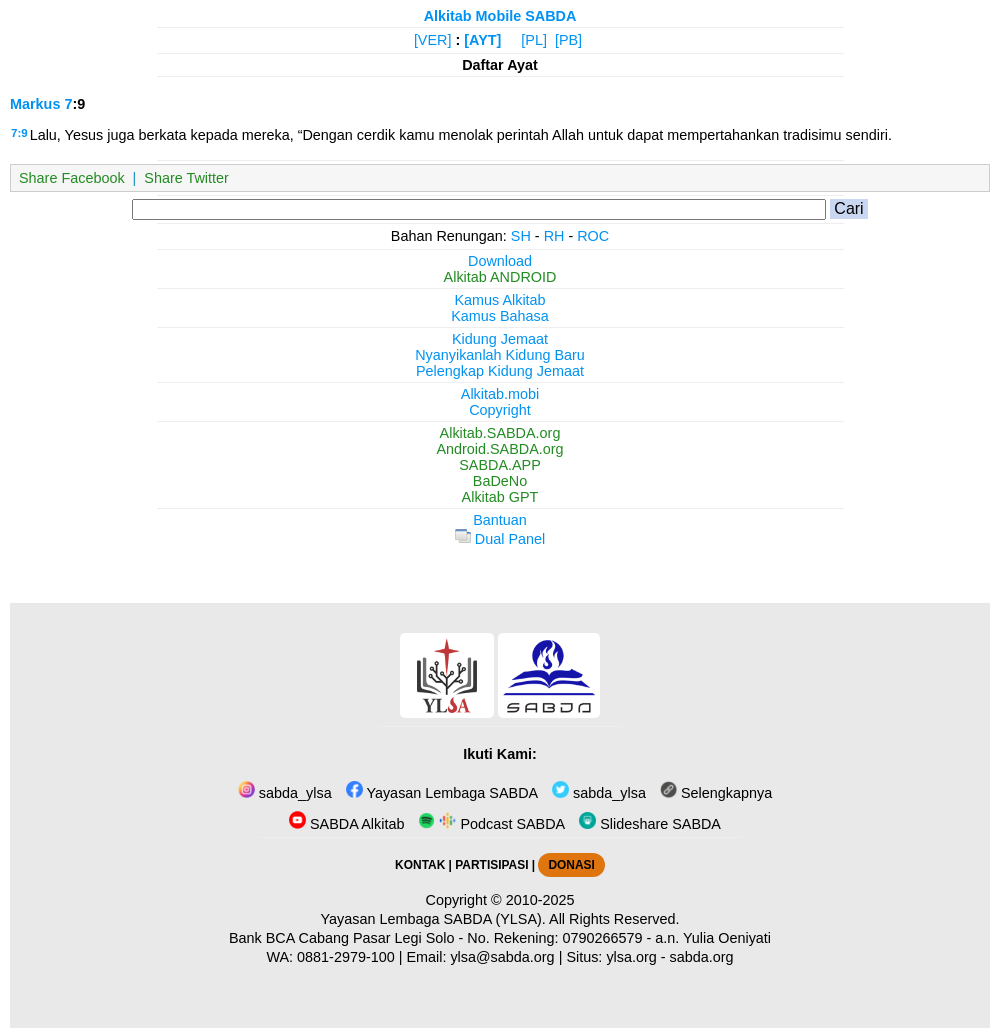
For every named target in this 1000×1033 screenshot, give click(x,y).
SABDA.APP (500, 465)
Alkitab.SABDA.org (500, 433)
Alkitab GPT (500, 497)
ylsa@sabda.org (502, 957)
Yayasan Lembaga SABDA (442, 793)
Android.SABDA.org (499, 449)
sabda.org (702, 957)
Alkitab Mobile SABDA (500, 16)
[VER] (433, 40)
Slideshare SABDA (650, 824)
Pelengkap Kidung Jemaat (500, 371)
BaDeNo (500, 481)
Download (500, 261)
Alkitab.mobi (500, 394)
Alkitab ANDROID (500, 277)
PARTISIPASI (491, 865)
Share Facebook (72, 178)
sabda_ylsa (285, 793)
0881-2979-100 (346, 957)
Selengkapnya (716, 793)
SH (521, 236)
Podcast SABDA (491, 824)
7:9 (19, 133)
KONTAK (420, 865)
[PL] (534, 40)
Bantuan (500, 520)
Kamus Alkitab (499, 300)
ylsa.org (631, 957)
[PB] (568, 40)
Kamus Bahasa (500, 316)
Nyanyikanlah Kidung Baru (500, 355)
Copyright (500, 410)
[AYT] (482, 40)
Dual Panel (500, 539)
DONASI (571, 865)
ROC (593, 236)
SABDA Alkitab (346, 824)
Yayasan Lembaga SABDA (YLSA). (433, 919)
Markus (35, 104)
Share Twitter (186, 178)
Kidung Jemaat (500, 339)
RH (554, 236)
